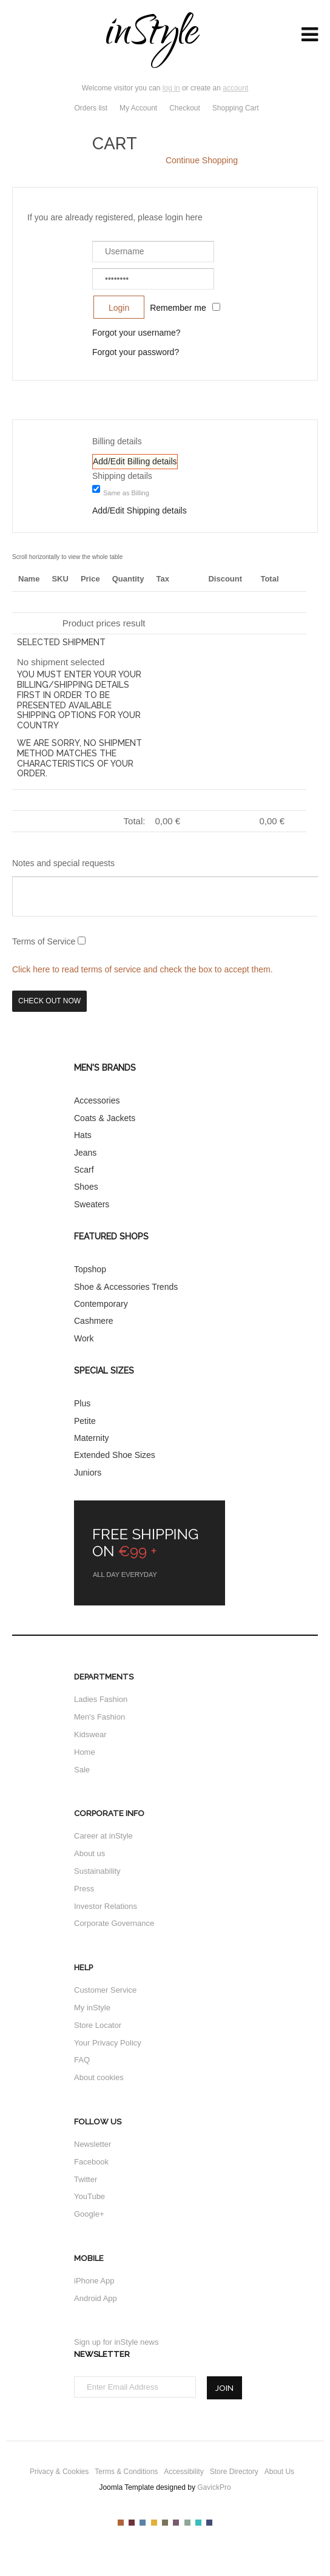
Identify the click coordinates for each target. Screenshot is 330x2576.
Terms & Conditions (126, 2471)
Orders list (90, 108)
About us (89, 1853)
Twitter (85, 2179)
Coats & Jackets (104, 1118)
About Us (279, 2471)
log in (171, 88)
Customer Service (105, 1990)
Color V (165, 2523)
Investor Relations (105, 1906)
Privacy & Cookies (59, 2471)
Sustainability (97, 1871)
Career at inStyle (103, 1835)
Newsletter (92, 2144)
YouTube (89, 2196)
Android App (95, 2298)
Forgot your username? (136, 332)
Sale (82, 1769)
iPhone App (94, 2280)
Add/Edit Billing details (135, 461)
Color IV (154, 2523)
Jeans (85, 1153)
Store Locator (97, 2025)
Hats (83, 1135)
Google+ (89, 2213)
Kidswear (90, 1734)
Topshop (90, 1269)
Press (84, 1888)
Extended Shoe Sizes (114, 1455)
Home (84, 1752)
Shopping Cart (237, 108)
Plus (82, 1403)
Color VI (176, 2523)
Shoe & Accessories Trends (126, 1287)
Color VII (187, 2523)
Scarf (84, 1169)
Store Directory (234, 2471)
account (235, 88)
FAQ (82, 2059)
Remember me (178, 308)
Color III (143, 2523)
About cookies (99, 2077)
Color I (121, 2523)
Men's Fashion (99, 1716)
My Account (138, 108)
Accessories (97, 1100)
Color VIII (198, 2523)
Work (83, 1338)
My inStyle (92, 2007)
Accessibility (183, 2471)
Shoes (86, 1186)
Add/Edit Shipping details (139, 510)
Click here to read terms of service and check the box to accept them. (142, 969)
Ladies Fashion (100, 1699)
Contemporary (101, 1304)
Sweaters (91, 1204)
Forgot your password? (135, 352)
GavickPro (214, 2487)
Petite (85, 1421)
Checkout (184, 108)
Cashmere (93, 1321)
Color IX (209, 2523)
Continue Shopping (202, 160)
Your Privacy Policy (107, 2042)
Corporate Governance (114, 1923)
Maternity (91, 1438)
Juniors (87, 1472)
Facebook (91, 2161)
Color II (132, 2523)
